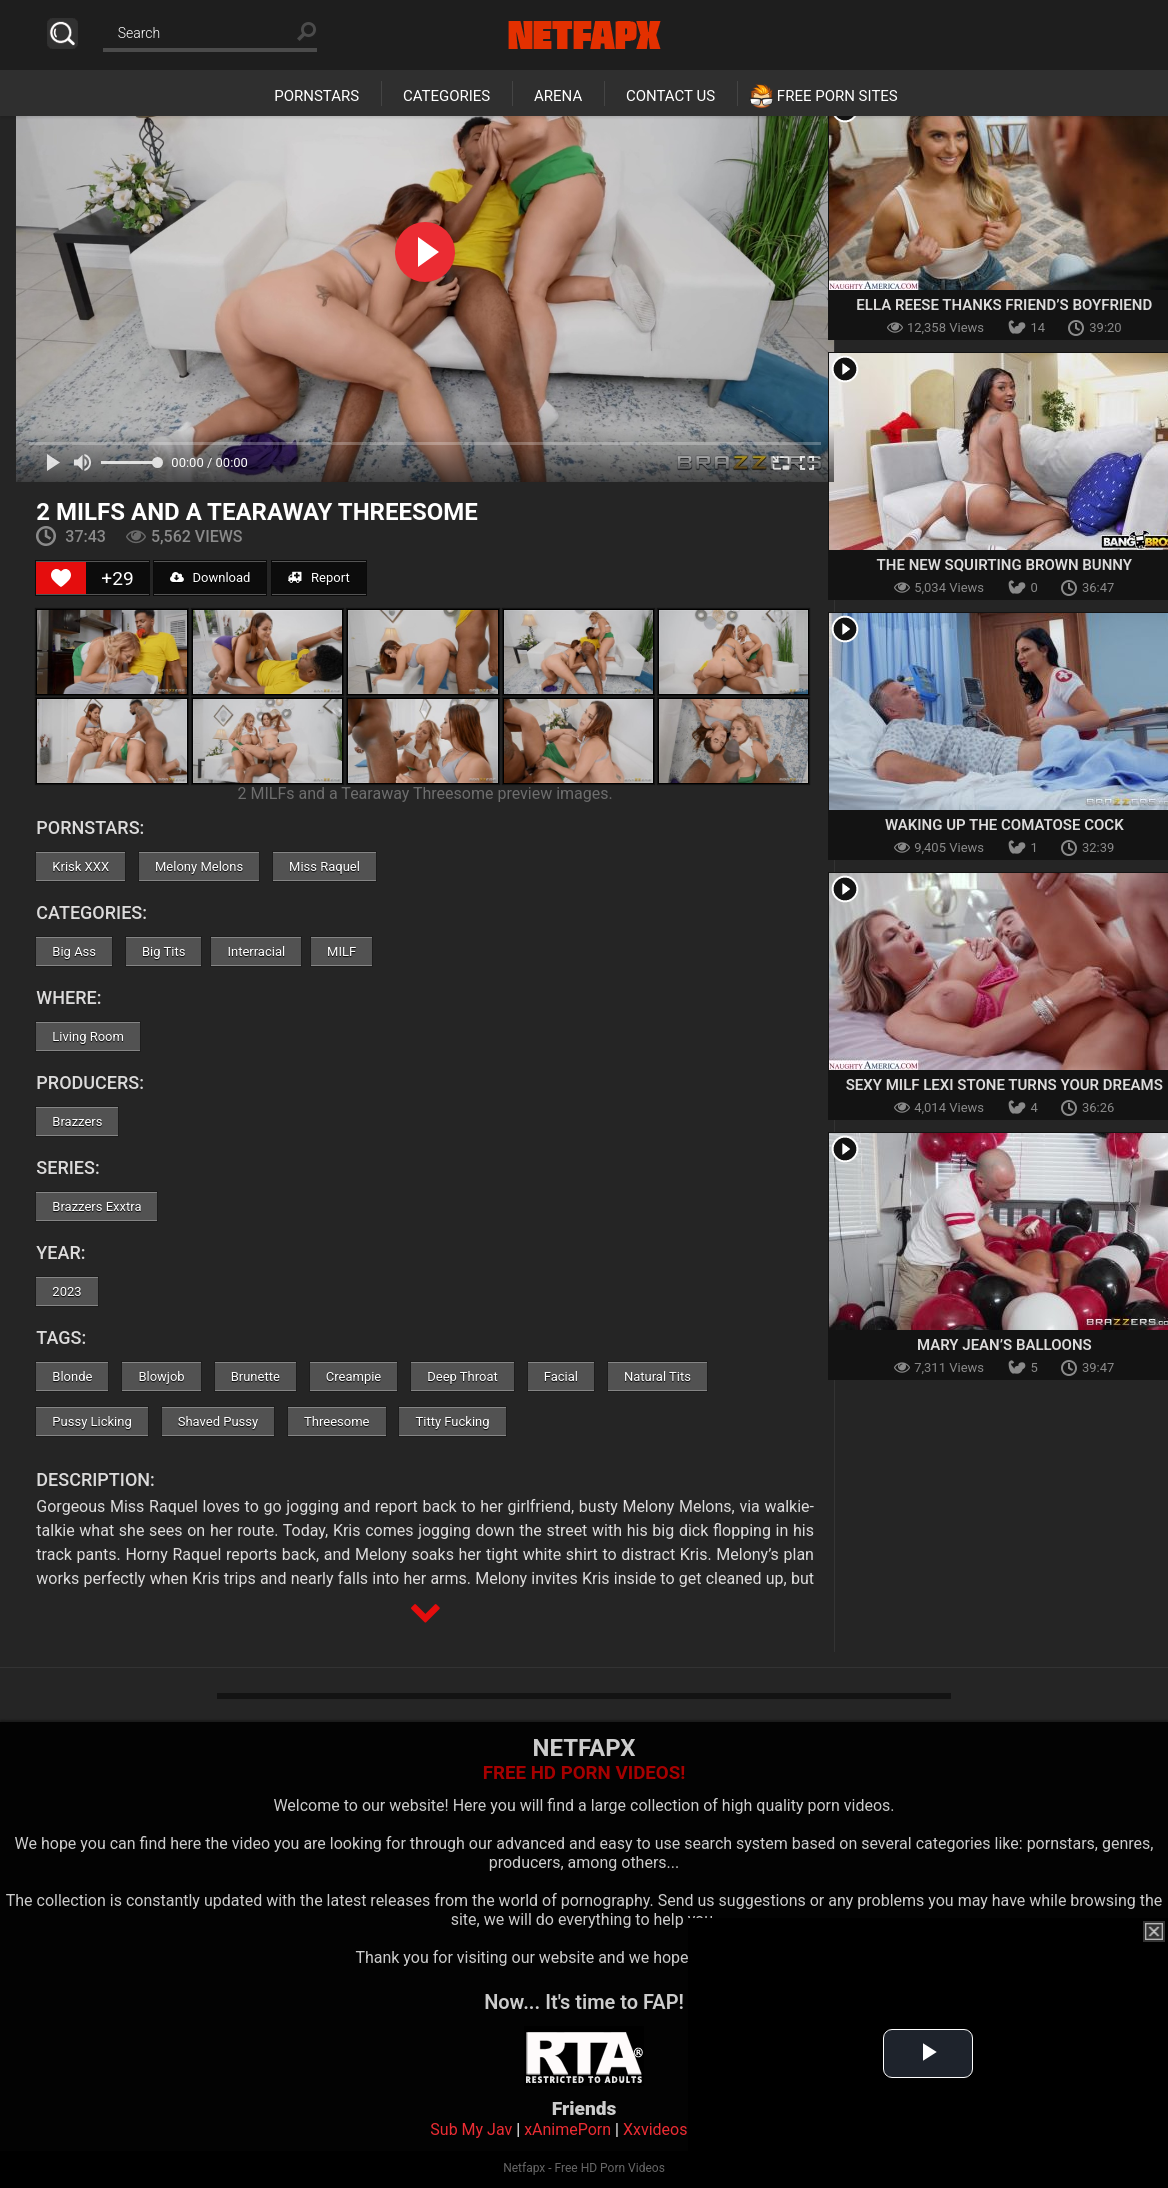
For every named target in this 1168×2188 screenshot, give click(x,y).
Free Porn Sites (837, 96)
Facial (561, 1376)
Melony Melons (199, 866)
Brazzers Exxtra (96, 1206)
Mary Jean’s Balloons (1004, 1345)
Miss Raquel (324, 866)
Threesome (336, 1421)
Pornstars (316, 96)
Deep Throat (462, 1376)
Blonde (72, 1376)
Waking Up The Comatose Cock (1004, 825)
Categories (446, 96)
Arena (558, 96)
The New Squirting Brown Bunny (1004, 565)
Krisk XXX (80, 866)
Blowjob (161, 1376)
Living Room (88, 1036)
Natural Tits (657, 1376)
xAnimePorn (567, 2129)
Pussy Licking (91, 1421)
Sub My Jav (471, 2129)
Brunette (255, 1376)
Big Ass (74, 951)
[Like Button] (61, 578)
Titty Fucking (452, 1421)
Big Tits (163, 951)
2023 (66, 1291)
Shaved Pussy (218, 1421)
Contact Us (670, 96)
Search (62, 33)
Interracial (256, 951)
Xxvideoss (659, 2129)
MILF (341, 951)
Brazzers (77, 1121)
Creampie (353, 1376)
